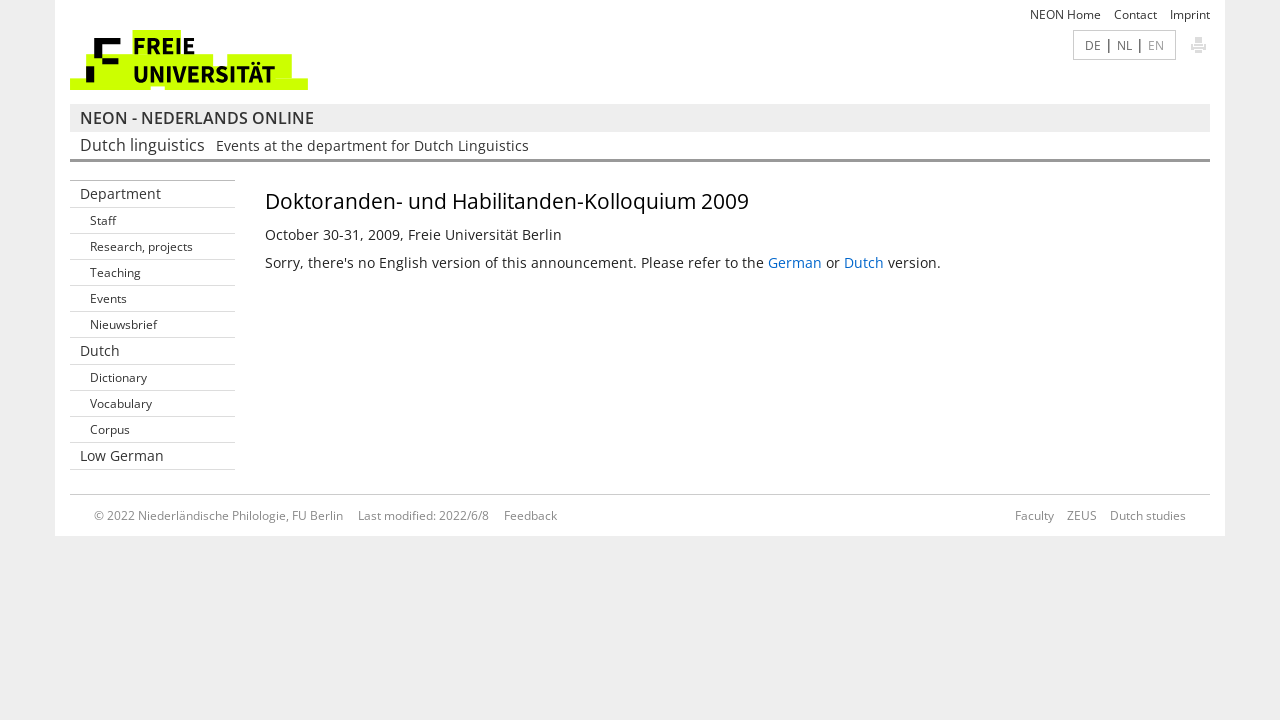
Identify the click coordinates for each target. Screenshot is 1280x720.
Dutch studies (1148, 515)
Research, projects (141, 246)
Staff (103, 220)
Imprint (1190, 14)
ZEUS (1082, 515)
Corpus (110, 429)
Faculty (1034, 515)
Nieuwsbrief (123, 324)
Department (120, 193)
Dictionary (118, 377)
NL (1124, 45)
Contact (1135, 14)
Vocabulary (121, 403)
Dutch (864, 262)
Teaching (115, 272)
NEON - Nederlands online (197, 118)
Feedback (530, 515)
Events (108, 298)
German (795, 262)
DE (1093, 45)
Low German (122, 455)
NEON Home (1065, 14)
